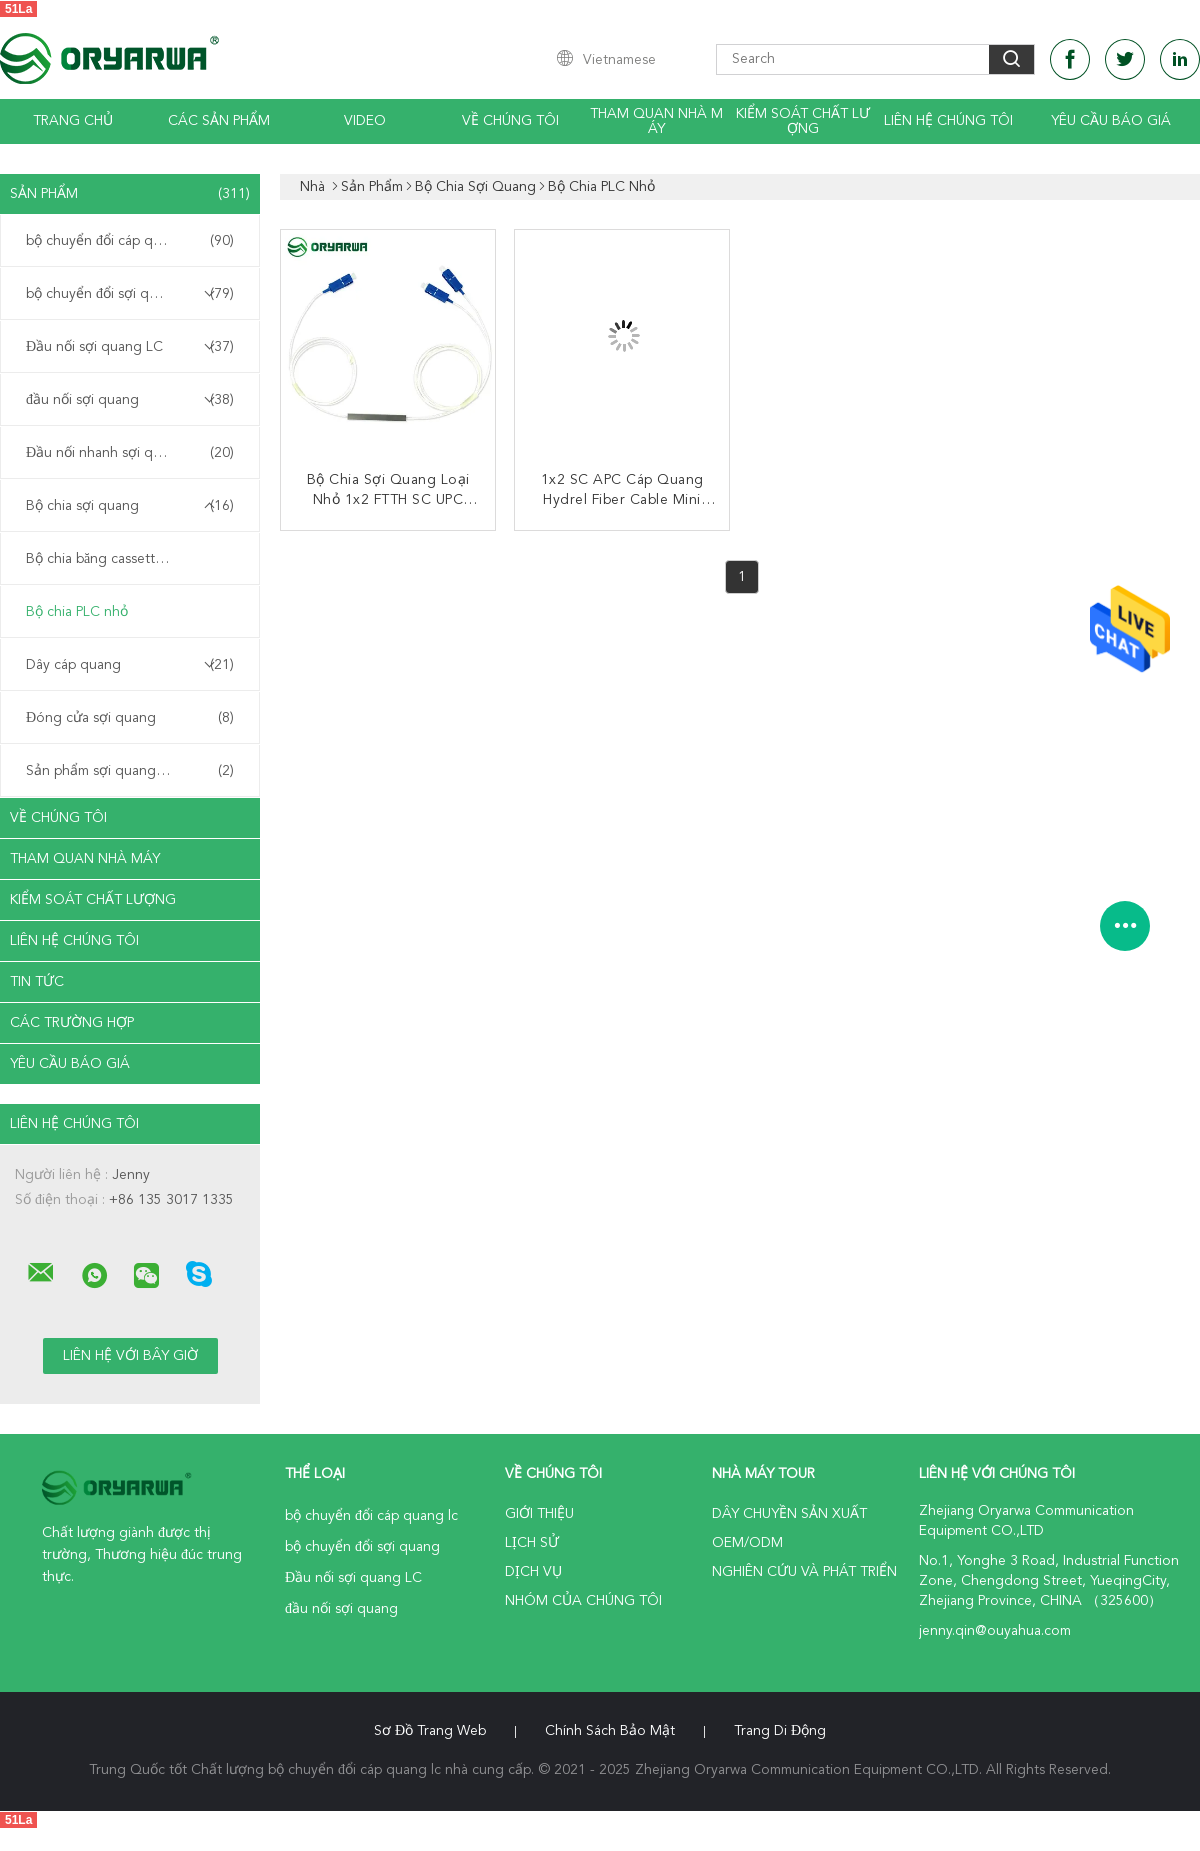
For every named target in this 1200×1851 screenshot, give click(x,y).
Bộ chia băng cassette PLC (108, 559)
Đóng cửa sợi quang (130, 718)
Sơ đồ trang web (430, 1731)
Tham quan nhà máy (656, 121)
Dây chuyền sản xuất (789, 1514)
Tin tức (37, 982)
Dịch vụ (533, 1572)
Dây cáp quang (130, 665)
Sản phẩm (130, 194)
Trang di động (780, 1731)
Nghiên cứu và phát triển (804, 1572)
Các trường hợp (72, 1023)
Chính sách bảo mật (610, 1731)
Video (365, 121)
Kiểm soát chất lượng (803, 121)
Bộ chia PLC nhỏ (77, 612)
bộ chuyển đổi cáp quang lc (130, 241)
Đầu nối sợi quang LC (130, 347)
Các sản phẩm (219, 121)
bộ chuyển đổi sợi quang (130, 294)
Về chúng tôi (510, 121)
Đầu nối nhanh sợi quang (130, 453)
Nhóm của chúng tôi (583, 1601)
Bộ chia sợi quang (130, 506)
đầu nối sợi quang (130, 400)
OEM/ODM (747, 1543)
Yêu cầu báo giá (1111, 121)
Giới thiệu (539, 1514)
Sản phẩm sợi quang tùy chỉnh (130, 771)
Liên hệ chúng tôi (948, 121)
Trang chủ (73, 121)
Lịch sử (532, 1543)
